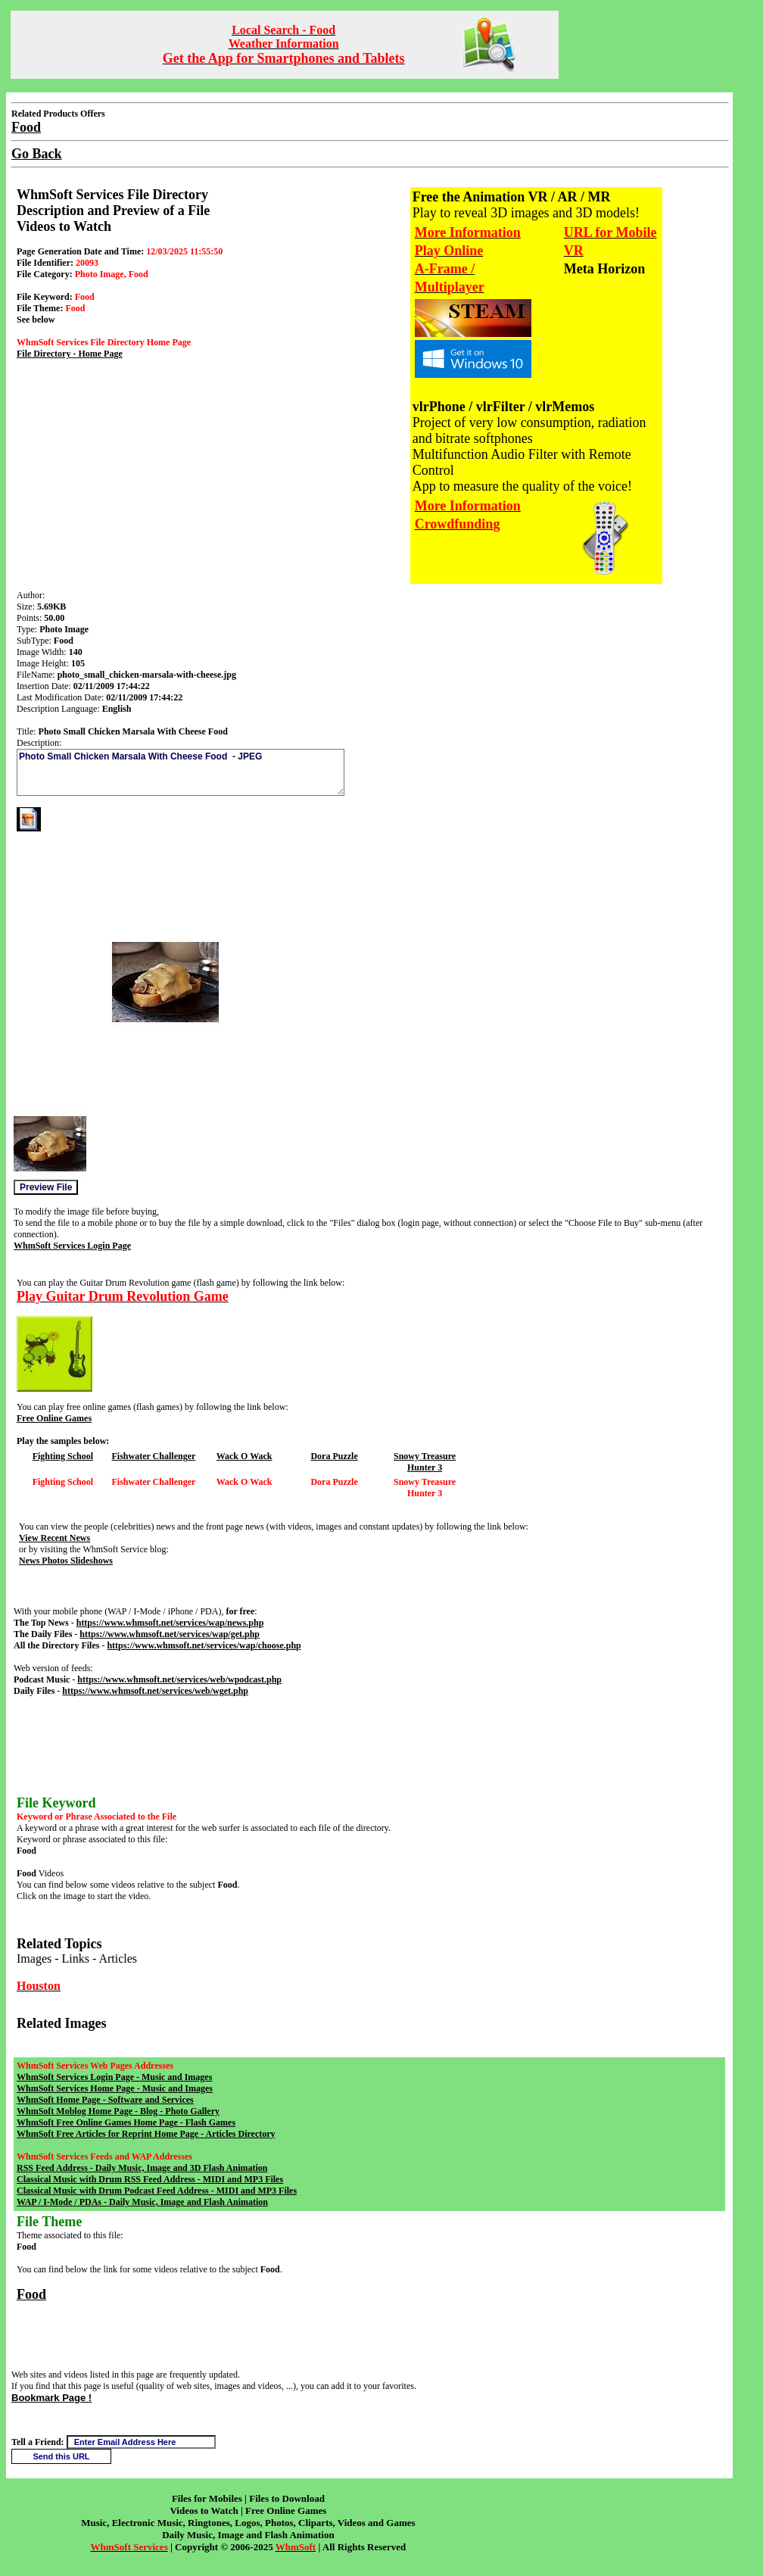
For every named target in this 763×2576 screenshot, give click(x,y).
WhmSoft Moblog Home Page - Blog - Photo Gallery (118, 2111)
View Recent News (54, 1538)
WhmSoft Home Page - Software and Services (105, 2099)
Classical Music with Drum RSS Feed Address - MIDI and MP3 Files (150, 2179)
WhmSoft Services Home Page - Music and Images (115, 2088)
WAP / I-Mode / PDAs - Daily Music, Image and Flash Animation (142, 2202)
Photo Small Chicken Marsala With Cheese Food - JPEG (180, 772)
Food (31, 2294)
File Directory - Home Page (70, 353)
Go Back (36, 153)
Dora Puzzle (333, 1456)
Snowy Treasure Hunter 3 (425, 1462)
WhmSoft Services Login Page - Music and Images (114, 2077)
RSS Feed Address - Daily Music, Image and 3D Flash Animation (142, 2168)
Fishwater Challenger (154, 1456)
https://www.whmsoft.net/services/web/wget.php (155, 1691)
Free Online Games (54, 1418)
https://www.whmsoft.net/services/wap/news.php (170, 1622)
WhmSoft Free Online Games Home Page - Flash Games (126, 2122)
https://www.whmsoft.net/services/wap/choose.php (204, 1645)
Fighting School (63, 1456)
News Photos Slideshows (66, 1560)
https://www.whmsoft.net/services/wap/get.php (169, 1634)
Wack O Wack (244, 1456)
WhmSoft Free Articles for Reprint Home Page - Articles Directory (146, 2133)
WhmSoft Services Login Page (72, 1245)
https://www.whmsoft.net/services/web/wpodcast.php (179, 1679)
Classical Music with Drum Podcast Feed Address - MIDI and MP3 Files (157, 2190)
